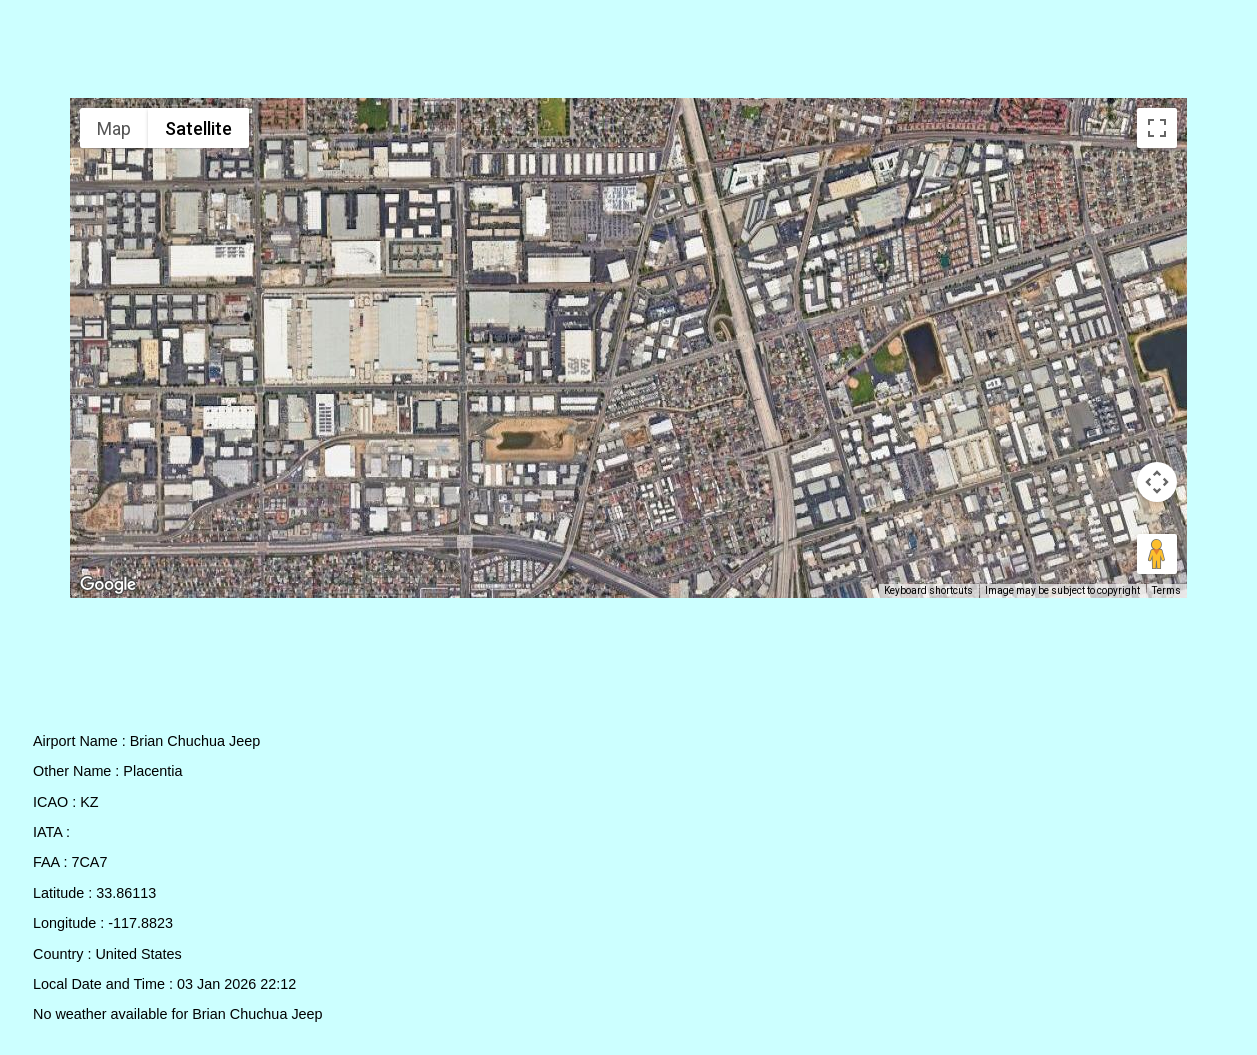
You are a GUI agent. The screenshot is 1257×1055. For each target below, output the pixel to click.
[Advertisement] (629, 53)
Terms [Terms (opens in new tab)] (1166, 590)
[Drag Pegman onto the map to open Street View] (1157, 554)
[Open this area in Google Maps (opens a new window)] (108, 585)
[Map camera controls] (1157, 482)
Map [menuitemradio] (114, 128)
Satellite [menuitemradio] (198, 128)
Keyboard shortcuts (928, 590)
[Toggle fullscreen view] (1157, 128)
